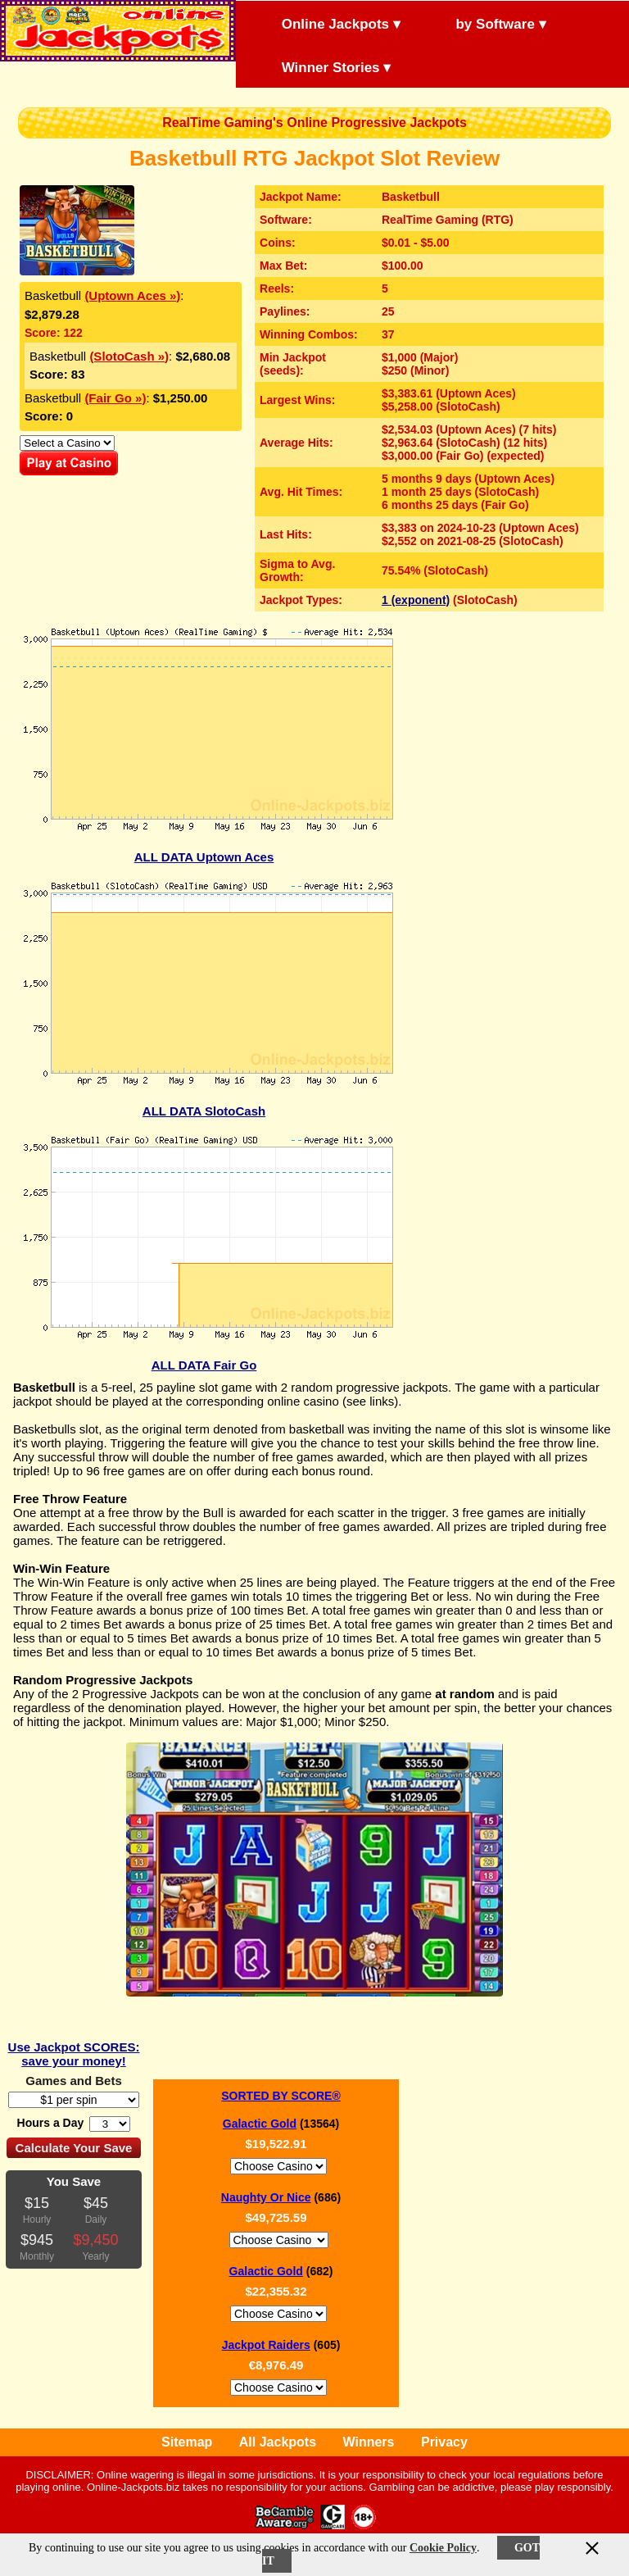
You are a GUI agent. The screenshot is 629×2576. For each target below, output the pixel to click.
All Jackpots (277, 2442)
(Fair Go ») (115, 398)
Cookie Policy (443, 2548)
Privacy (444, 2442)
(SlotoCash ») (129, 356)
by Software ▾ (487, 22)
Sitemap (186, 2442)
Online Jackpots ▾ (327, 22)
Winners (369, 2442)
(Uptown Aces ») (132, 295)
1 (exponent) (416, 600)
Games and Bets (73, 2081)
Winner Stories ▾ (322, 66)
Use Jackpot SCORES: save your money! (74, 2054)
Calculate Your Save (74, 2148)
